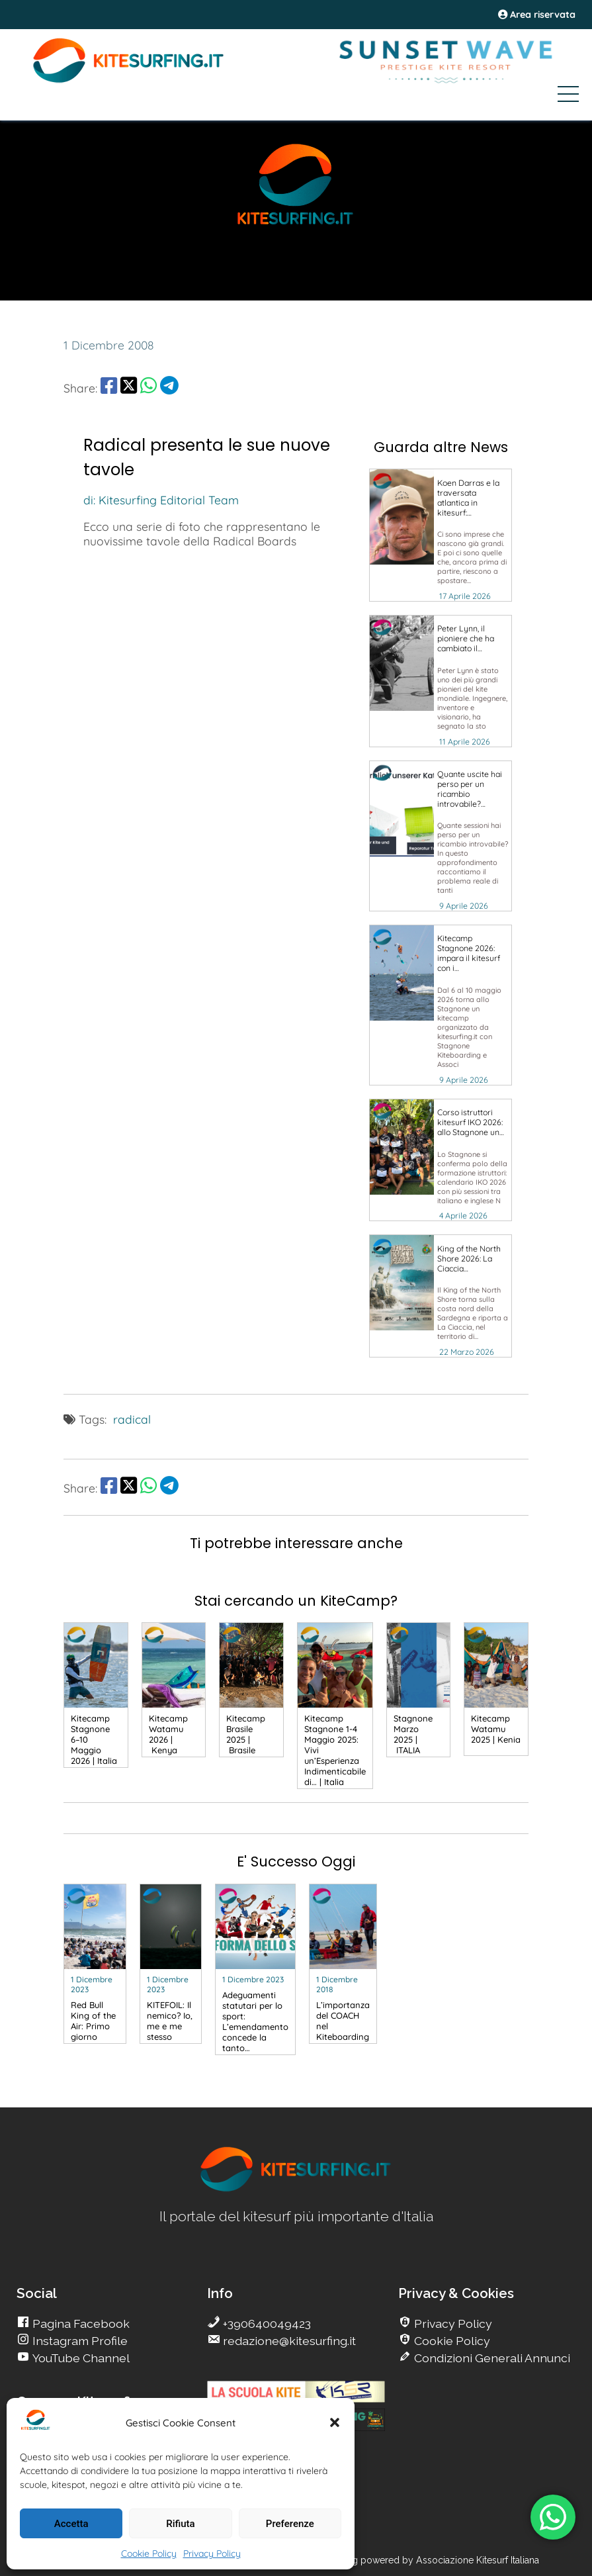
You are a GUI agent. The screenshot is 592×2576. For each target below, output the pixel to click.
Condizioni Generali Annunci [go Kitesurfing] (490, 2358)
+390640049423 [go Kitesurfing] (265, 2323)
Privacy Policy (212, 2553)
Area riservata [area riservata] (536, 15)
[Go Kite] (129, 80)
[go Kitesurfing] (440, 535)
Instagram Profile (79, 2341)
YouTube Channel (80, 2358)
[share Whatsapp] (148, 388)
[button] (334, 2422)
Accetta (71, 2524)
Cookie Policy (149, 2553)
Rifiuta (180, 2524)
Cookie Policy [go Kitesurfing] (450, 2341)
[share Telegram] (169, 388)
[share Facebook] (109, 388)
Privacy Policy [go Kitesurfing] (451, 2323)
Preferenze (290, 2524)
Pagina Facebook (80, 2323)
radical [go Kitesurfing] (132, 1419)
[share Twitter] (128, 388)
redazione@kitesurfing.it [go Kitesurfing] (288, 2341)
